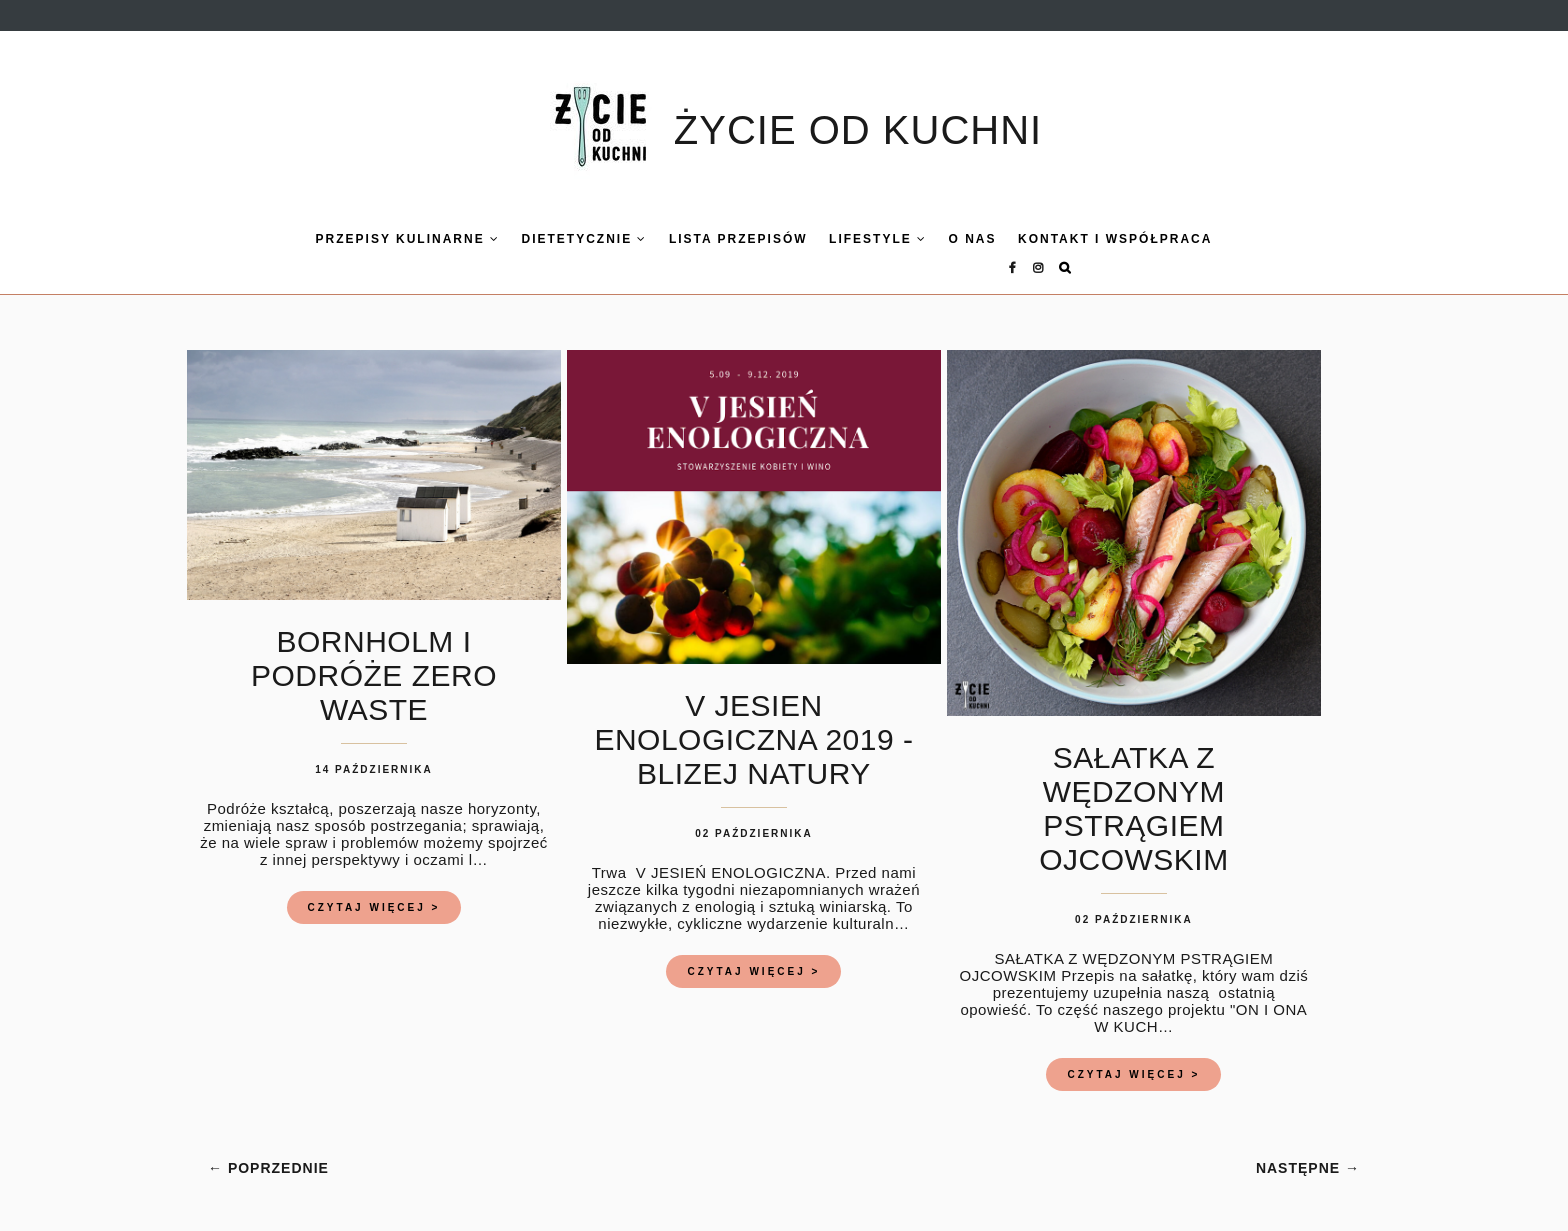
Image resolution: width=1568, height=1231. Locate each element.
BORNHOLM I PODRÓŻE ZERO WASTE (374, 657)
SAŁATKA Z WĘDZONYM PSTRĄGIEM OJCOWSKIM (1134, 790)
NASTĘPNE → (1308, 1150)
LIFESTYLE (835, 239)
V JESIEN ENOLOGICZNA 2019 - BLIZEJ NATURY (753, 721)
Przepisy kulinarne (365, 239)
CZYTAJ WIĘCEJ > (374, 889)
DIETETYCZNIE (542, 239)
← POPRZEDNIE (268, 1150)
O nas (930, 239)
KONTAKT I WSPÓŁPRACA (1072, 239)
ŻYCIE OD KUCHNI (858, 130)
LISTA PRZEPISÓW (695, 239)
